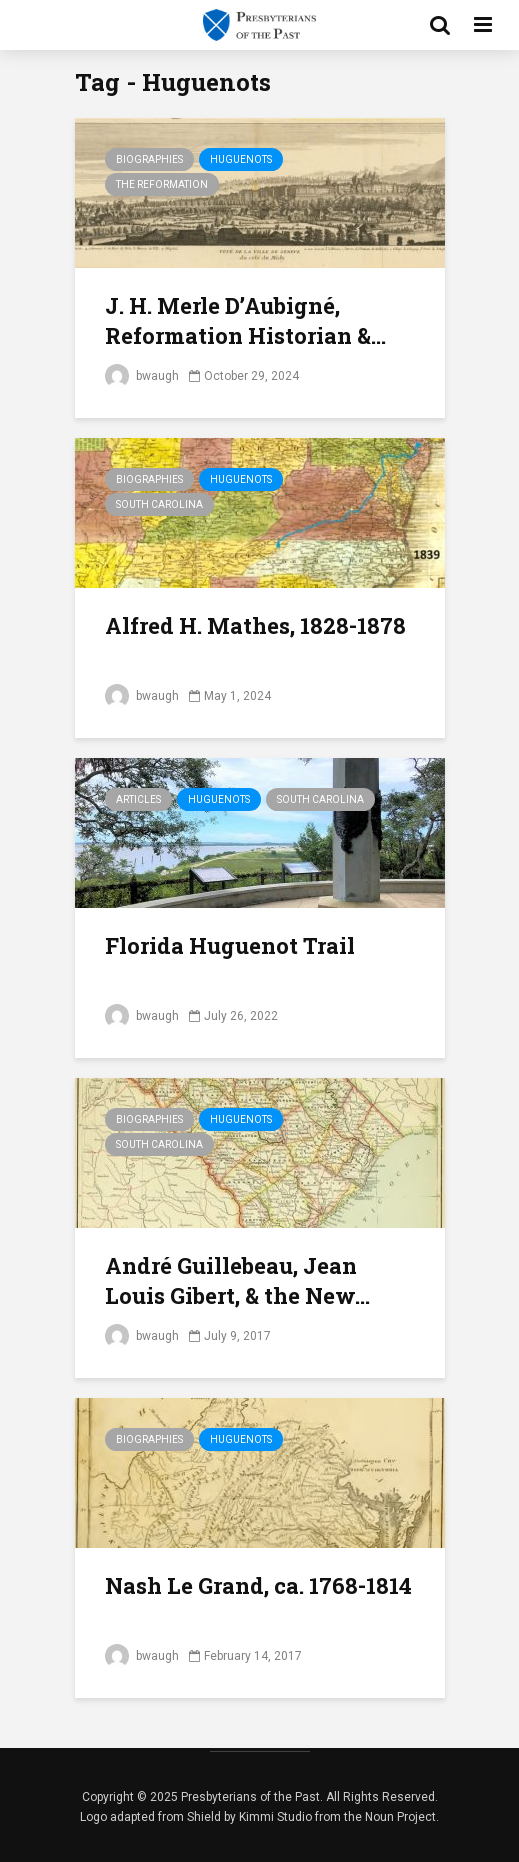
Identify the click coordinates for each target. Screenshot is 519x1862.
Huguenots (241, 159)
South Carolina (159, 504)
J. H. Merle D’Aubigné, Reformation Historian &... (245, 320)
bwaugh (142, 376)
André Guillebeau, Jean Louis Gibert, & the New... (237, 1280)
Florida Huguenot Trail (230, 945)
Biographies (149, 159)
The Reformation (162, 184)
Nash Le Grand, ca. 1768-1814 (258, 1585)
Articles (138, 799)
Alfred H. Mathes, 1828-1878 (255, 625)
